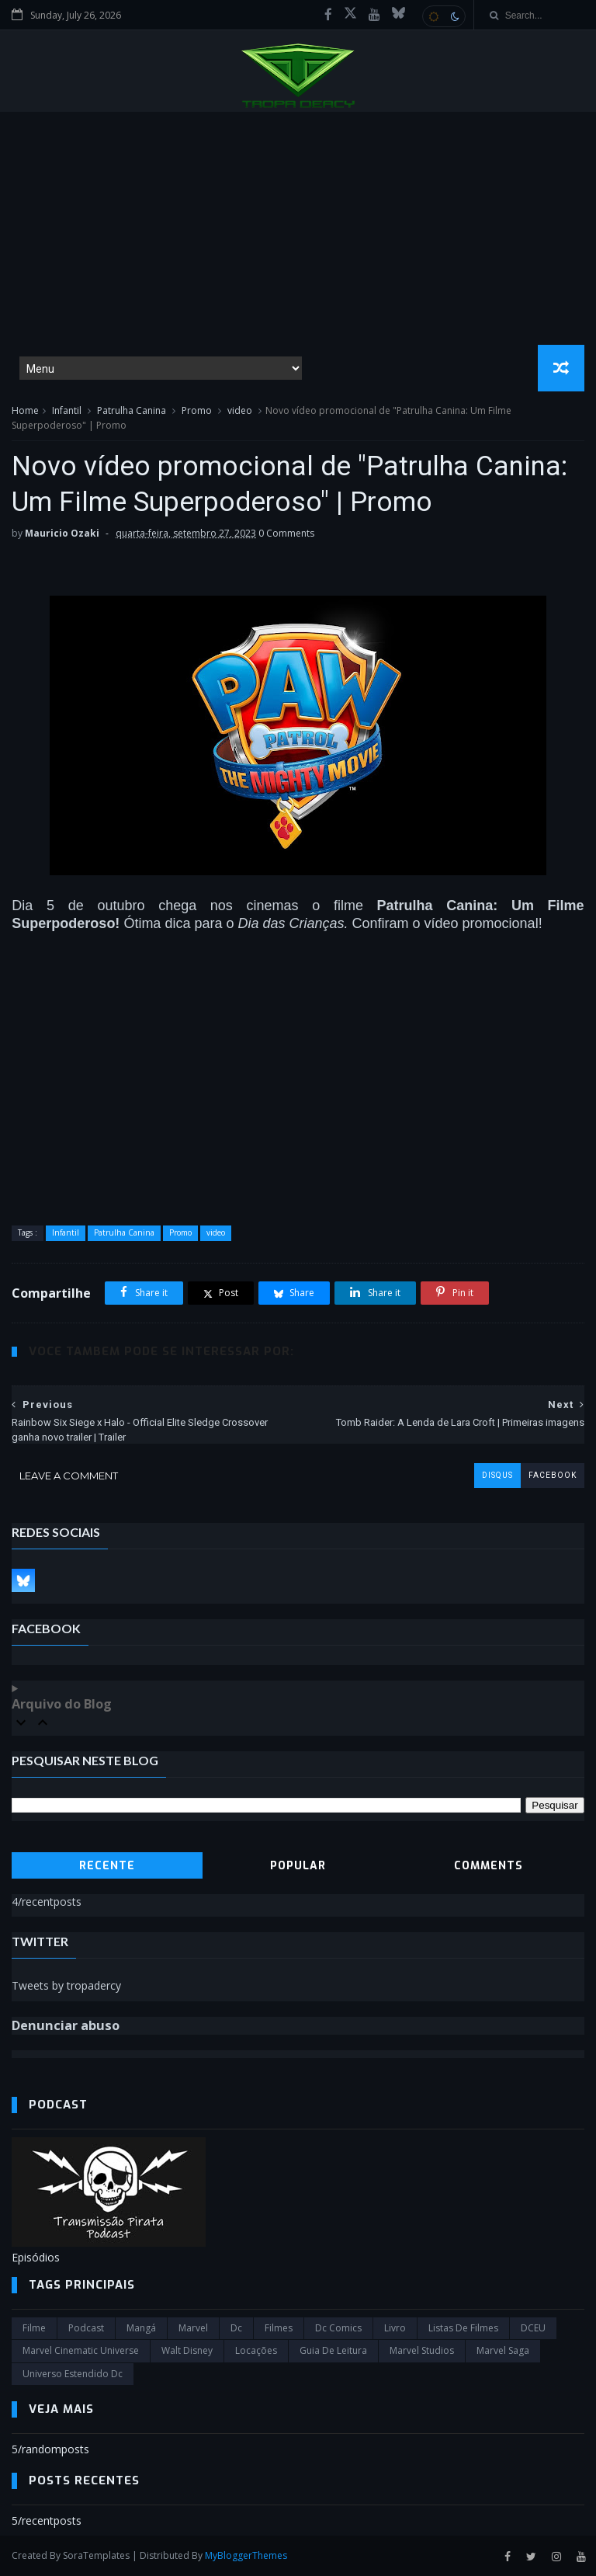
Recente (107, 1865)
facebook (552, 1475)
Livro (395, 2327)
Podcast (86, 2327)
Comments (488, 1865)
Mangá (141, 2327)
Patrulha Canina (131, 410)
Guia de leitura (333, 2350)
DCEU (533, 2327)
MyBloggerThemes (246, 2555)
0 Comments (286, 533)
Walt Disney (187, 2350)
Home (25, 410)
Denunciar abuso (66, 2025)
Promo (197, 410)
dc (236, 2327)
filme (34, 2327)
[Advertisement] (298, 228)
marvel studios (422, 2350)
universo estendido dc (73, 2373)
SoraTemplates (96, 2555)
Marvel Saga (502, 2350)
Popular (298, 1865)
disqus (497, 1475)
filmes (279, 2327)
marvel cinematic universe (81, 2350)
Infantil (66, 410)
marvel (193, 2327)
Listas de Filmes (463, 2327)
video (239, 410)
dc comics (338, 2327)
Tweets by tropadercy (66, 1985)
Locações (256, 2350)
